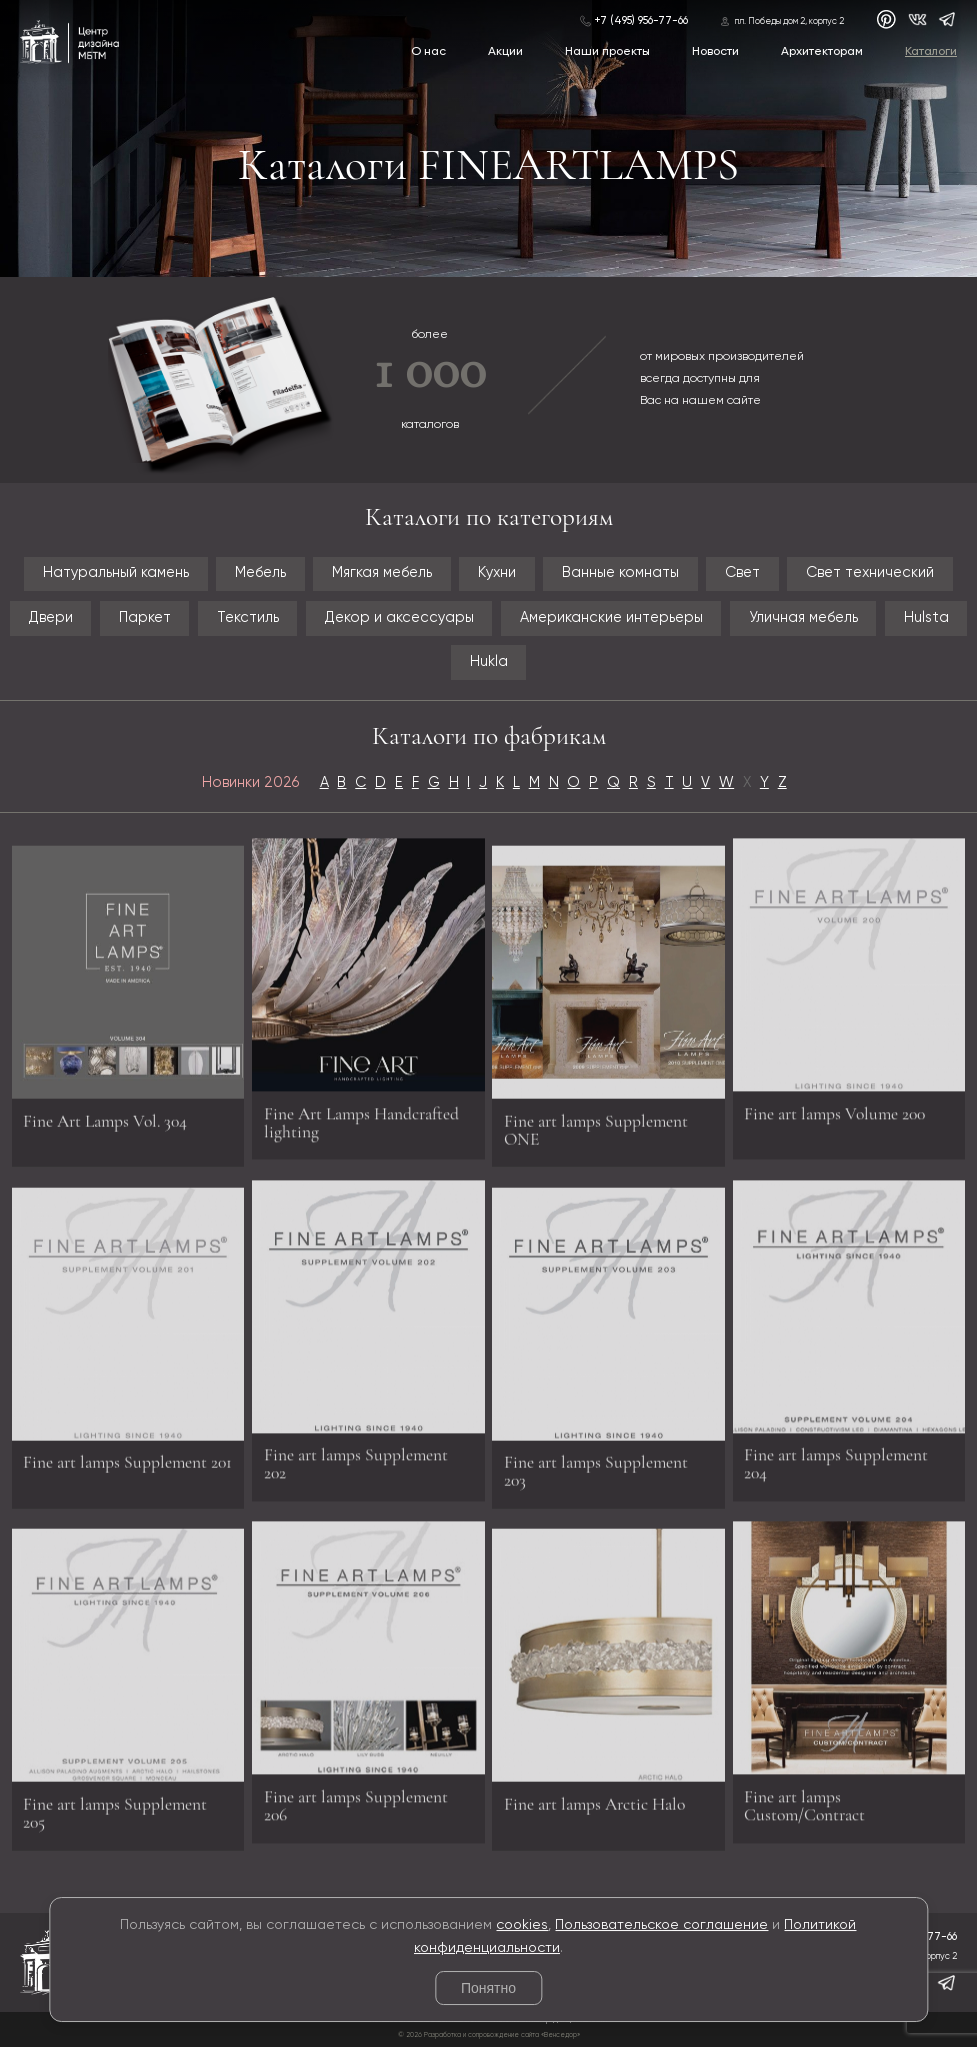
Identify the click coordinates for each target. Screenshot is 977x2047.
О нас (428, 52)
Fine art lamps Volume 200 (834, 1106)
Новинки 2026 (250, 783)
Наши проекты (607, 52)
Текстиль (248, 618)
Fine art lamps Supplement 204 (836, 1457)
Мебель (260, 573)
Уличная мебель (803, 618)
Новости (715, 52)
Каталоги (931, 52)
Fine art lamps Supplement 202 (356, 1457)
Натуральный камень (116, 573)
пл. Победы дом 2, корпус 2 (789, 21)
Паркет (145, 618)
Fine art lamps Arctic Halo (594, 1810)
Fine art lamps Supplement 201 (127, 1469)
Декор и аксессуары (399, 618)
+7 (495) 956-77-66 (641, 21)
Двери (51, 618)
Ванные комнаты (620, 573)
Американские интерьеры (611, 618)
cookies (522, 1925)
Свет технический (870, 573)
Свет (742, 573)
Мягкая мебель (382, 573)
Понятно (488, 1988)
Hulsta (926, 618)
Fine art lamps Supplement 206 (356, 1799)
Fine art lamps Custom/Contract (804, 1799)
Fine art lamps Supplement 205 (115, 1819)
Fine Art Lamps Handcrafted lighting (361, 1115)
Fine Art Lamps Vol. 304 (105, 1127)
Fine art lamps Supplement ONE (596, 1136)
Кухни (497, 573)
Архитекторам (822, 52)
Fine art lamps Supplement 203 (596, 1478)
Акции (505, 52)
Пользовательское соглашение (661, 1925)
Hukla (489, 662)
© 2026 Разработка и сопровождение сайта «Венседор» (489, 2035)
